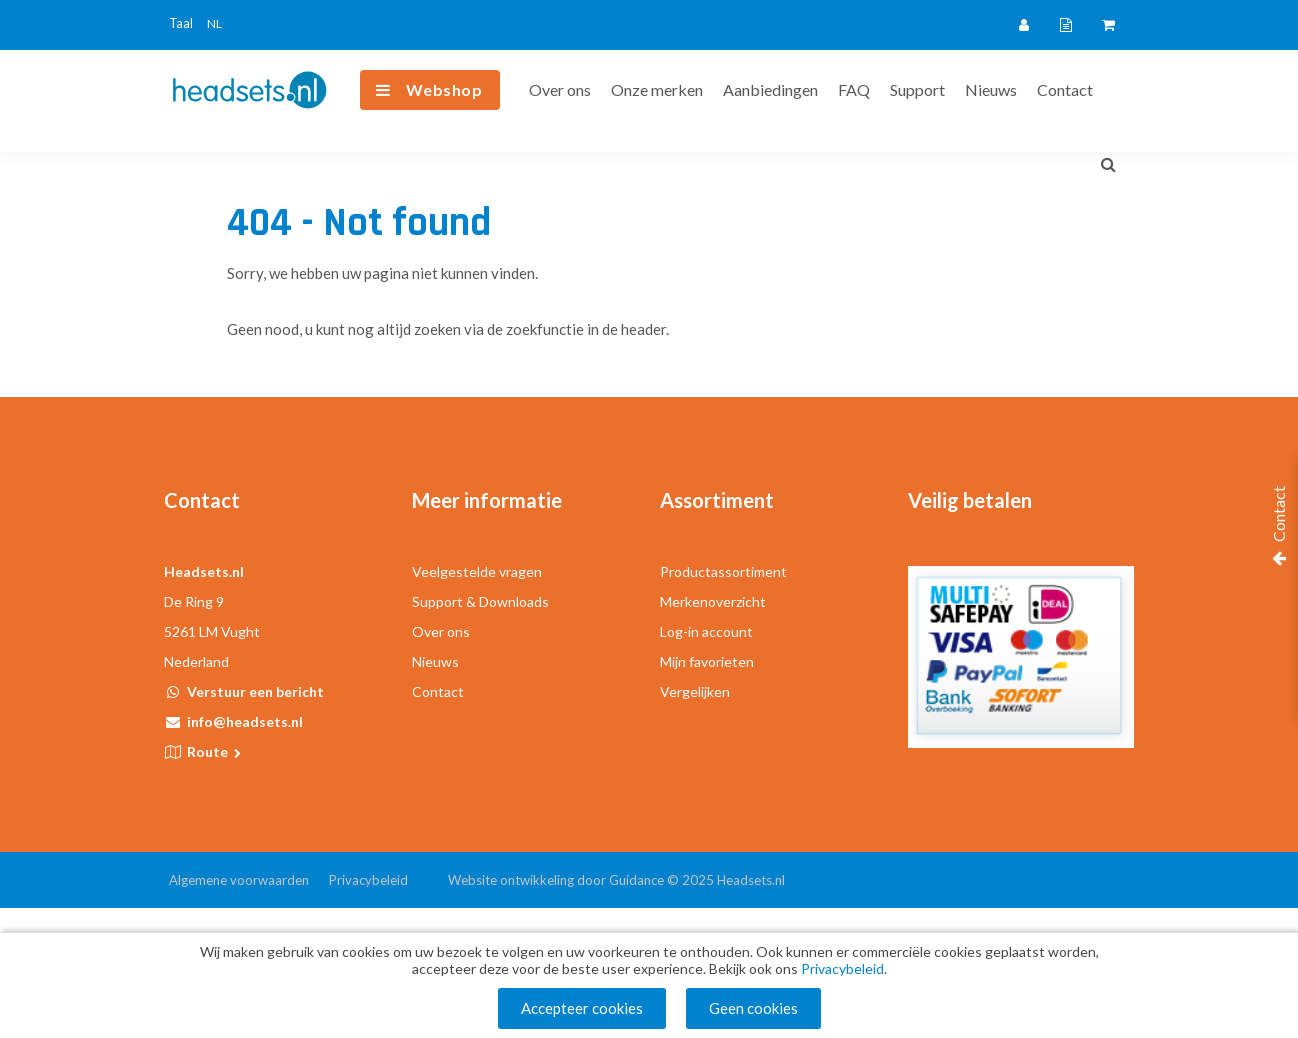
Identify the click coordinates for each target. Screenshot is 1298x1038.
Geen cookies (753, 1008)
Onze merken (657, 89)
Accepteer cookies (582, 1008)
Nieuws (991, 89)
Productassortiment (723, 571)
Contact (1065, 89)
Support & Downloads (480, 601)
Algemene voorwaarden (239, 880)
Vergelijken (695, 691)
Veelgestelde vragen (477, 571)
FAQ (854, 89)
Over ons (560, 89)
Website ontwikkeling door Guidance (556, 880)
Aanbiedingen (770, 89)
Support (917, 89)
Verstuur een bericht (255, 691)
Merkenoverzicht (713, 601)
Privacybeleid (368, 880)
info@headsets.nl (245, 721)
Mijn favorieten (707, 661)
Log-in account (706, 631)
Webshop (444, 89)
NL (214, 23)
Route (215, 751)
